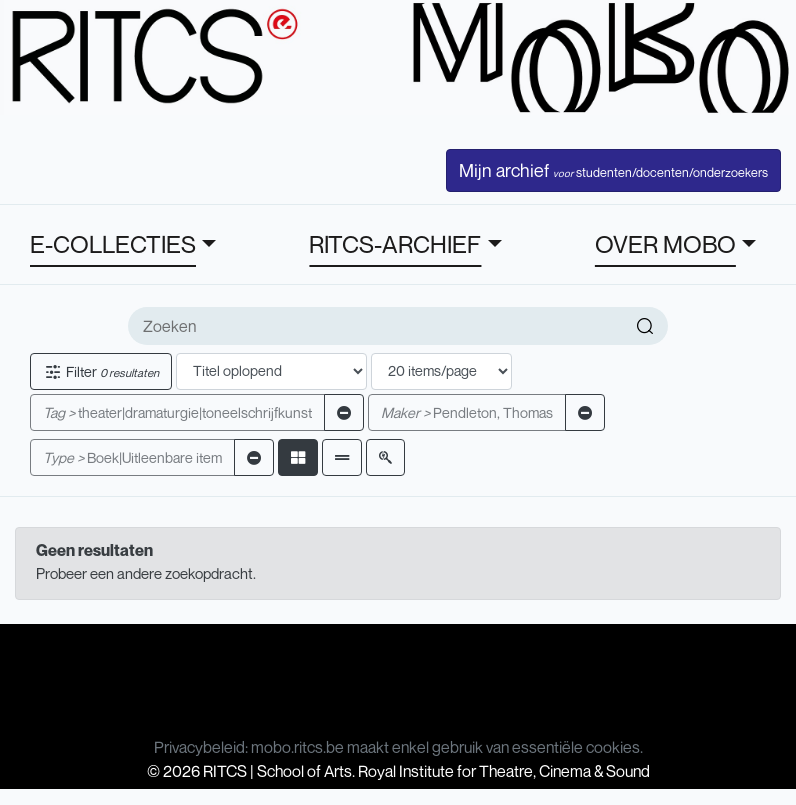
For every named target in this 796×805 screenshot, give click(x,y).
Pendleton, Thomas (467, 412)
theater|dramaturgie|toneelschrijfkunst (177, 412)
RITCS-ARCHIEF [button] (395, 244)
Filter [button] (101, 371)
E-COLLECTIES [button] (113, 244)
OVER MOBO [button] (665, 244)
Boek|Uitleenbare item (132, 457)
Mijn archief (613, 170)
